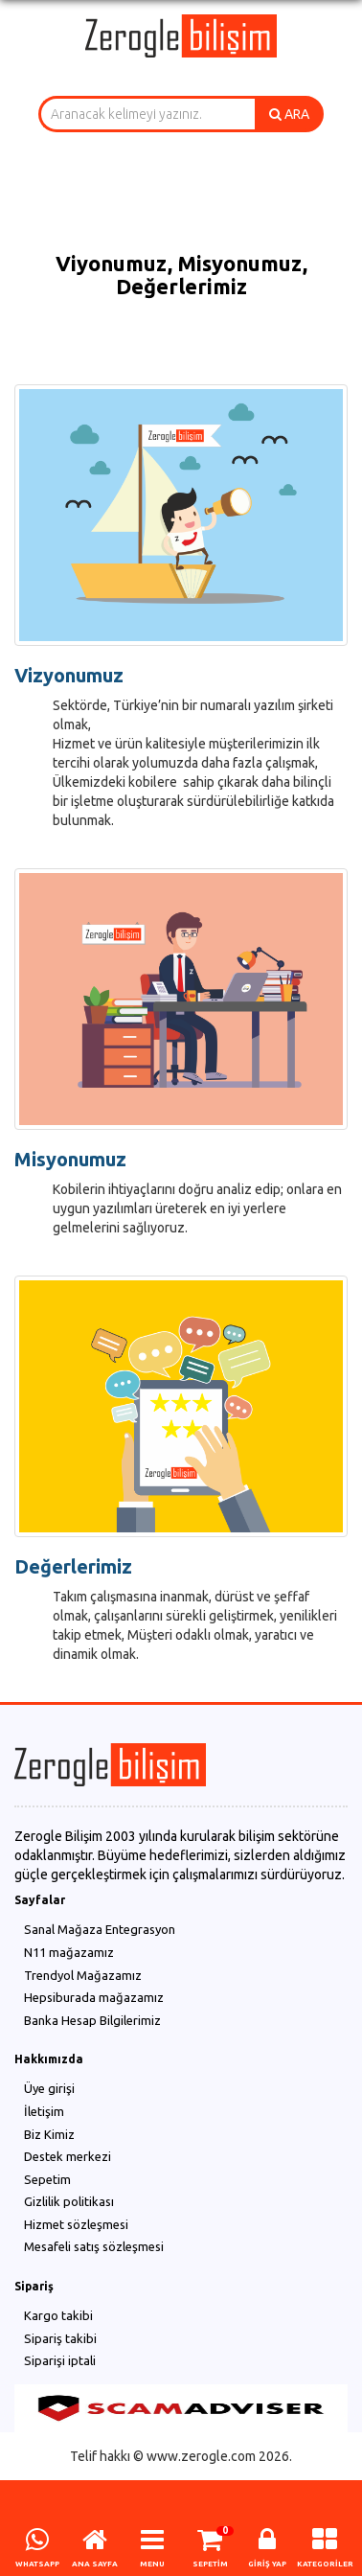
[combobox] (147, 114)
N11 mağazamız (69, 1952)
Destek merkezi (67, 2156)
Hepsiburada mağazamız (94, 1997)
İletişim (44, 2111)
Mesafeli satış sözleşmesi (94, 2246)
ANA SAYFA (95, 2564)
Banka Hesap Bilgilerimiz (92, 2020)
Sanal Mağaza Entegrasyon (99, 1929)
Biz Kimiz (49, 2134)
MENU (152, 2564)
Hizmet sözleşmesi (76, 2224)
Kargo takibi (58, 2315)
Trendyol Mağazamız (83, 1975)
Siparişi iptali (60, 2360)
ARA (289, 114)
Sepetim (47, 2179)
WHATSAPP (37, 2564)
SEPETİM (210, 2564)
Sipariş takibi (60, 2338)
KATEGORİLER (325, 2564)
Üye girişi (49, 2088)
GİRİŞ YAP (267, 2564)
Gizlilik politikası (69, 2201)
